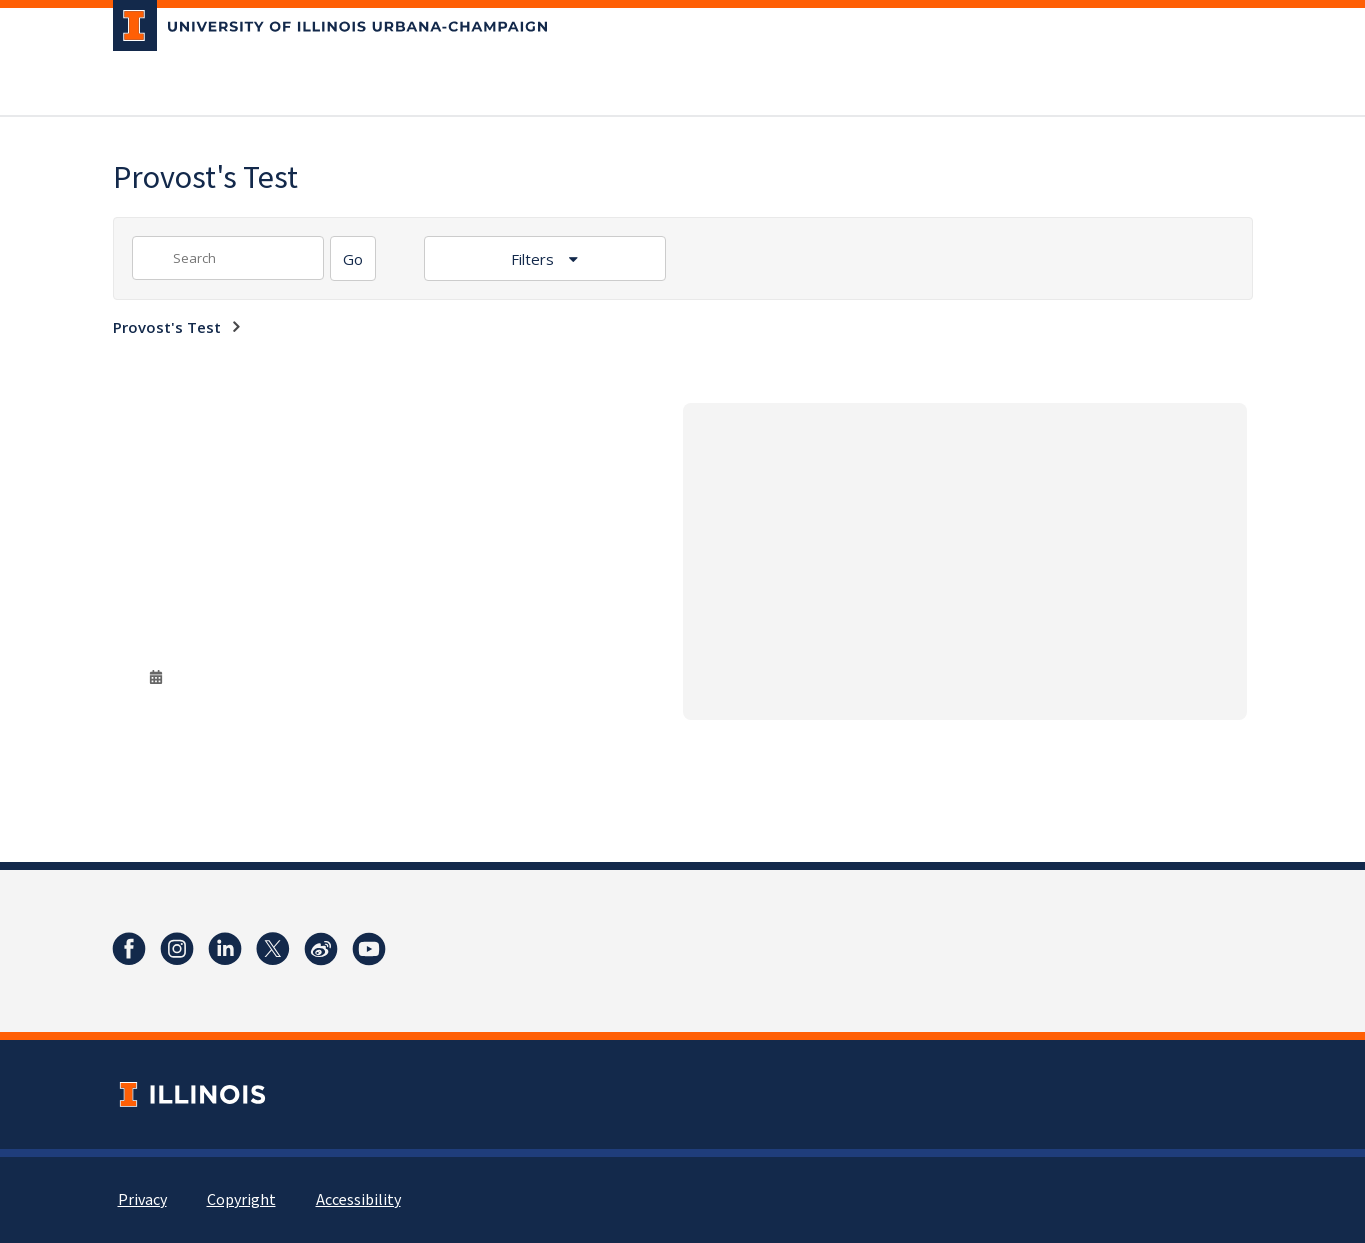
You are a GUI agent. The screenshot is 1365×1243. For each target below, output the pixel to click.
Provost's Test (167, 327)
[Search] (353, 258)
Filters (534, 259)
